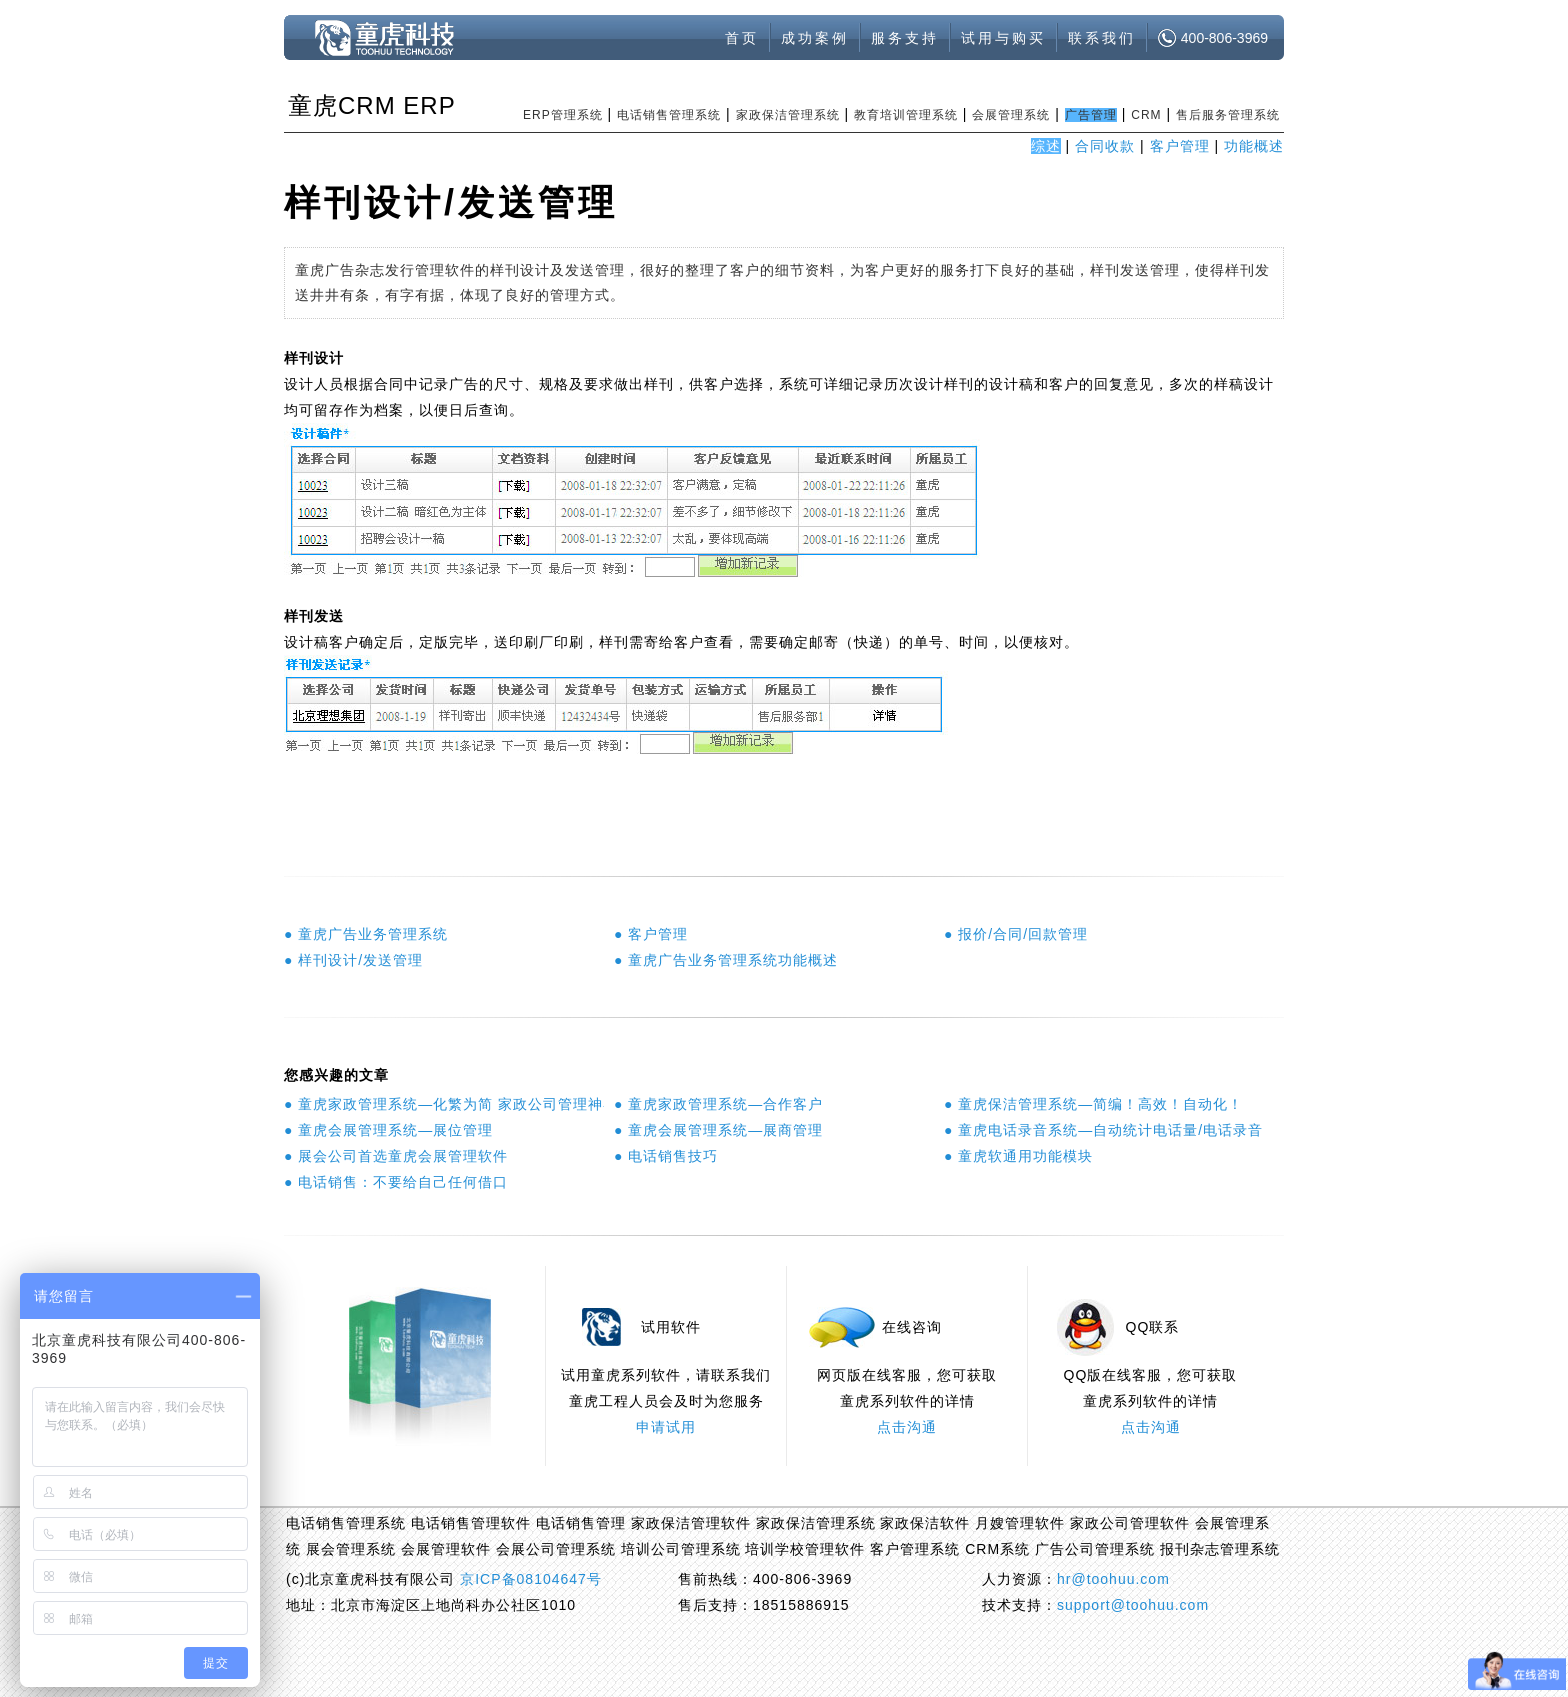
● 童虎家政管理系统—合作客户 (718, 1104)
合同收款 (1105, 146)
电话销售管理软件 (471, 1523)
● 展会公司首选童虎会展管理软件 (396, 1156)
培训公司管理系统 (681, 1549)
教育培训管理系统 (906, 115)
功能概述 (1254, 146)
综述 (1046, 146)
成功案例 (815, 38)
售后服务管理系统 (1228, 115)
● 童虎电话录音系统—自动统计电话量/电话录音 (1103, 1130)
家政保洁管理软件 (691, 1523)
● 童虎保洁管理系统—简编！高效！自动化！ (1093, 1104)
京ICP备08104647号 (531, 1579)
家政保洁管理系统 (788, 115)
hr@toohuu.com (1113, 1579)
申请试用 (666, 1427)
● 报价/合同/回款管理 (1016, 934)
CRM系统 (997, 1549)
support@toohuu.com (1133, 1605)
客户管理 (1180, 146)
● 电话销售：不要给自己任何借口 (396, 1182)
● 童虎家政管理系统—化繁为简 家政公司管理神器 (444, 1104)
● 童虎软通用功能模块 (1018, 1156)
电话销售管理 (581, 1523)
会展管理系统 (1011, 115)
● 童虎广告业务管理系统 (366, 934)
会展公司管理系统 (556, 1549)
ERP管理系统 (563, 115)
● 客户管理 (651, 934)
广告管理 (1091, 115)
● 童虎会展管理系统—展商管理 (718, 1130)
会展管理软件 (446, 1549)
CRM (1146, 115)
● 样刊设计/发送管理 (353, 960)
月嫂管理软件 (1020, 1523)
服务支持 (905, 38)
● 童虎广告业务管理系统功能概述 (726, 960)
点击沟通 (907, 1427)
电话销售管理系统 (669, 115)
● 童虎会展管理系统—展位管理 (388, 1130)
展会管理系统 (351, 1549)
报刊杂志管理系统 (1220, 1549)
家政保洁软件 (925, 1523)
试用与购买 (1003, 38)
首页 (742, 38)
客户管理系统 (915, 1549)
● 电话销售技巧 (666, 1156)
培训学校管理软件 (805, 1549)
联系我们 (1102, 38)
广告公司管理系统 (1095, 1549)
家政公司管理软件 (1130, 1523)
